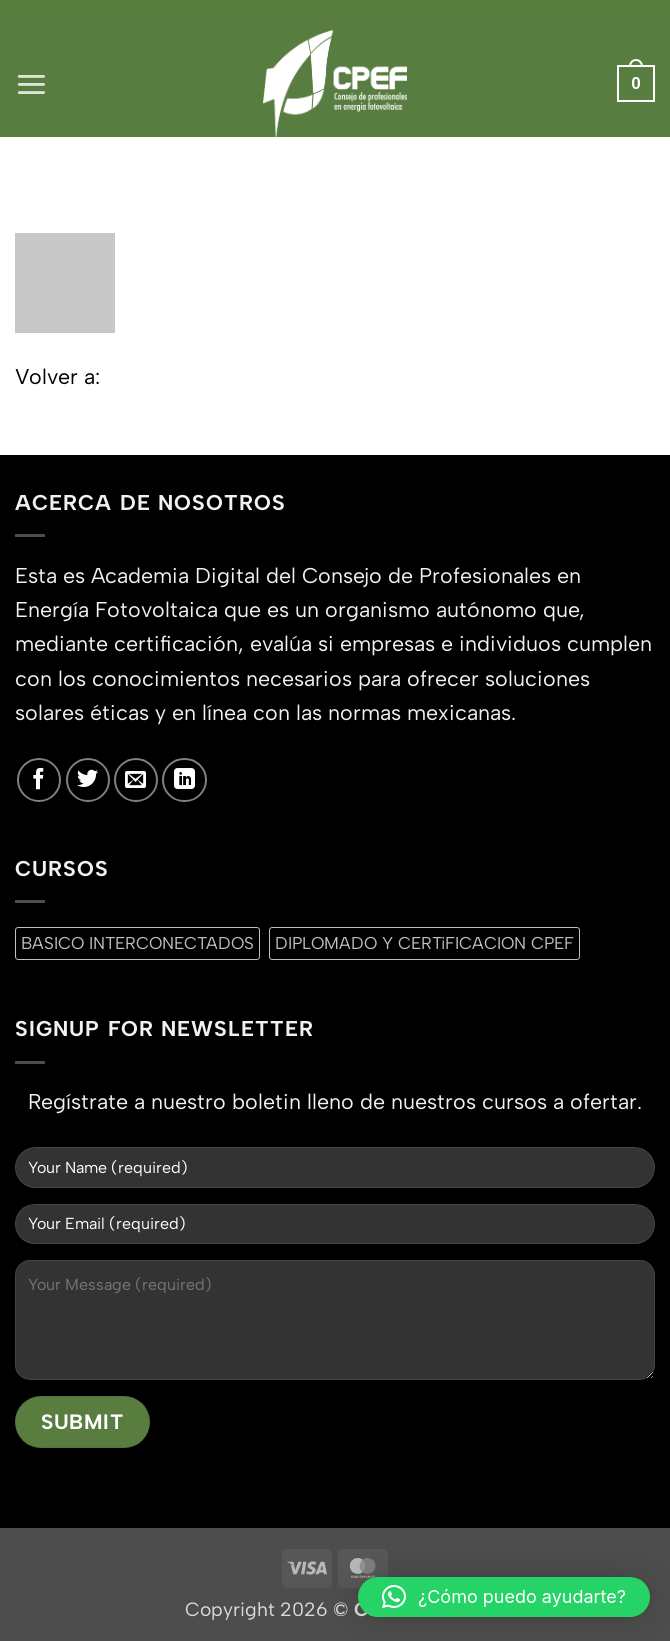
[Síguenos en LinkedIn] (184, 780)
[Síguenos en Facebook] (39, 780)
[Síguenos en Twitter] (88, 780)
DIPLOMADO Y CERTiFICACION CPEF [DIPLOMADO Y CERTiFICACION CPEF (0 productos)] (424, 943)
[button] (31, 83)
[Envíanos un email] (136, 780)
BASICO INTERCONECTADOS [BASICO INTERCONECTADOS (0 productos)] (137, 943)
